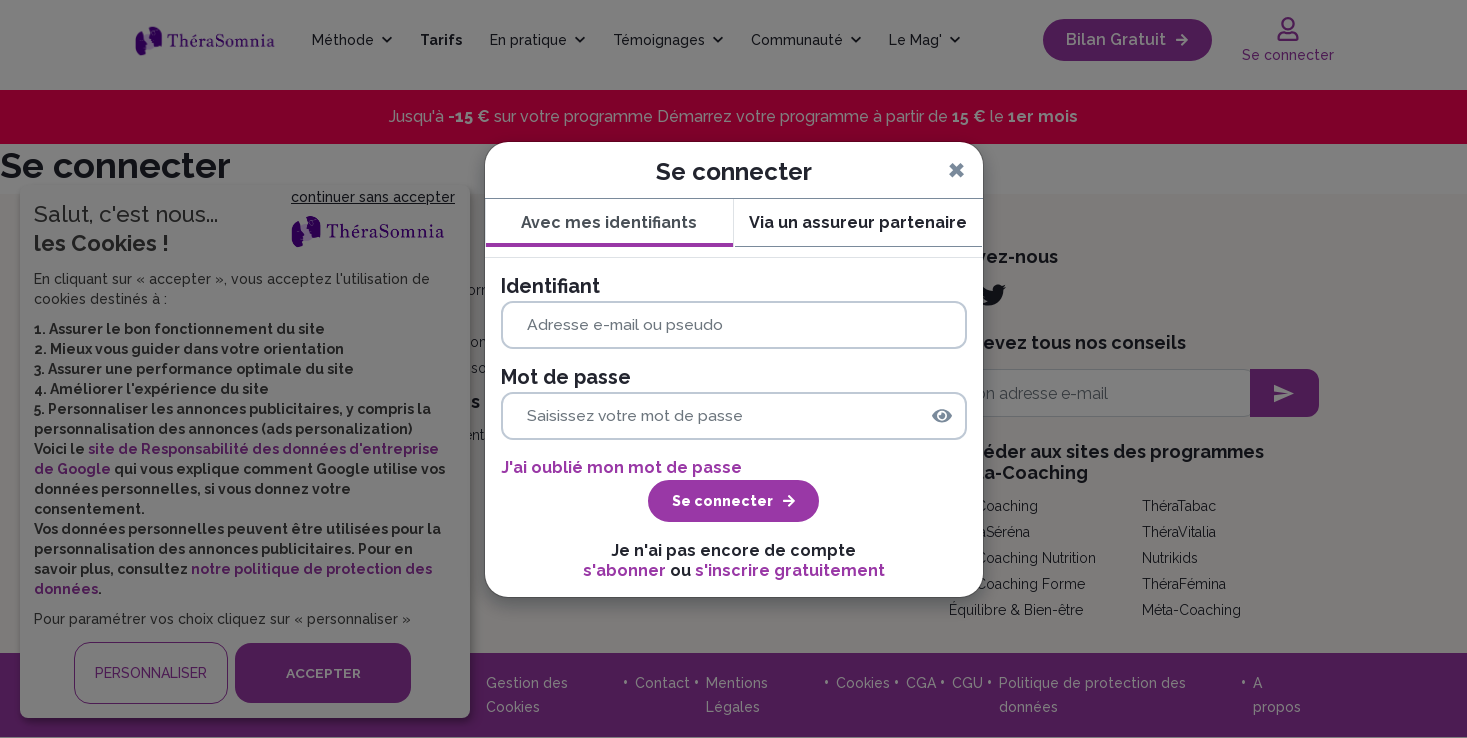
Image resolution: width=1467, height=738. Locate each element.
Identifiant (550, 286)
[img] (942, 416)
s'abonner (624, 570)
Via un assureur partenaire (858, 222)
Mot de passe (566, 377)
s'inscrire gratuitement (790, 570)
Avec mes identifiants (609, 222)
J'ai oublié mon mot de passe (621, 467)
